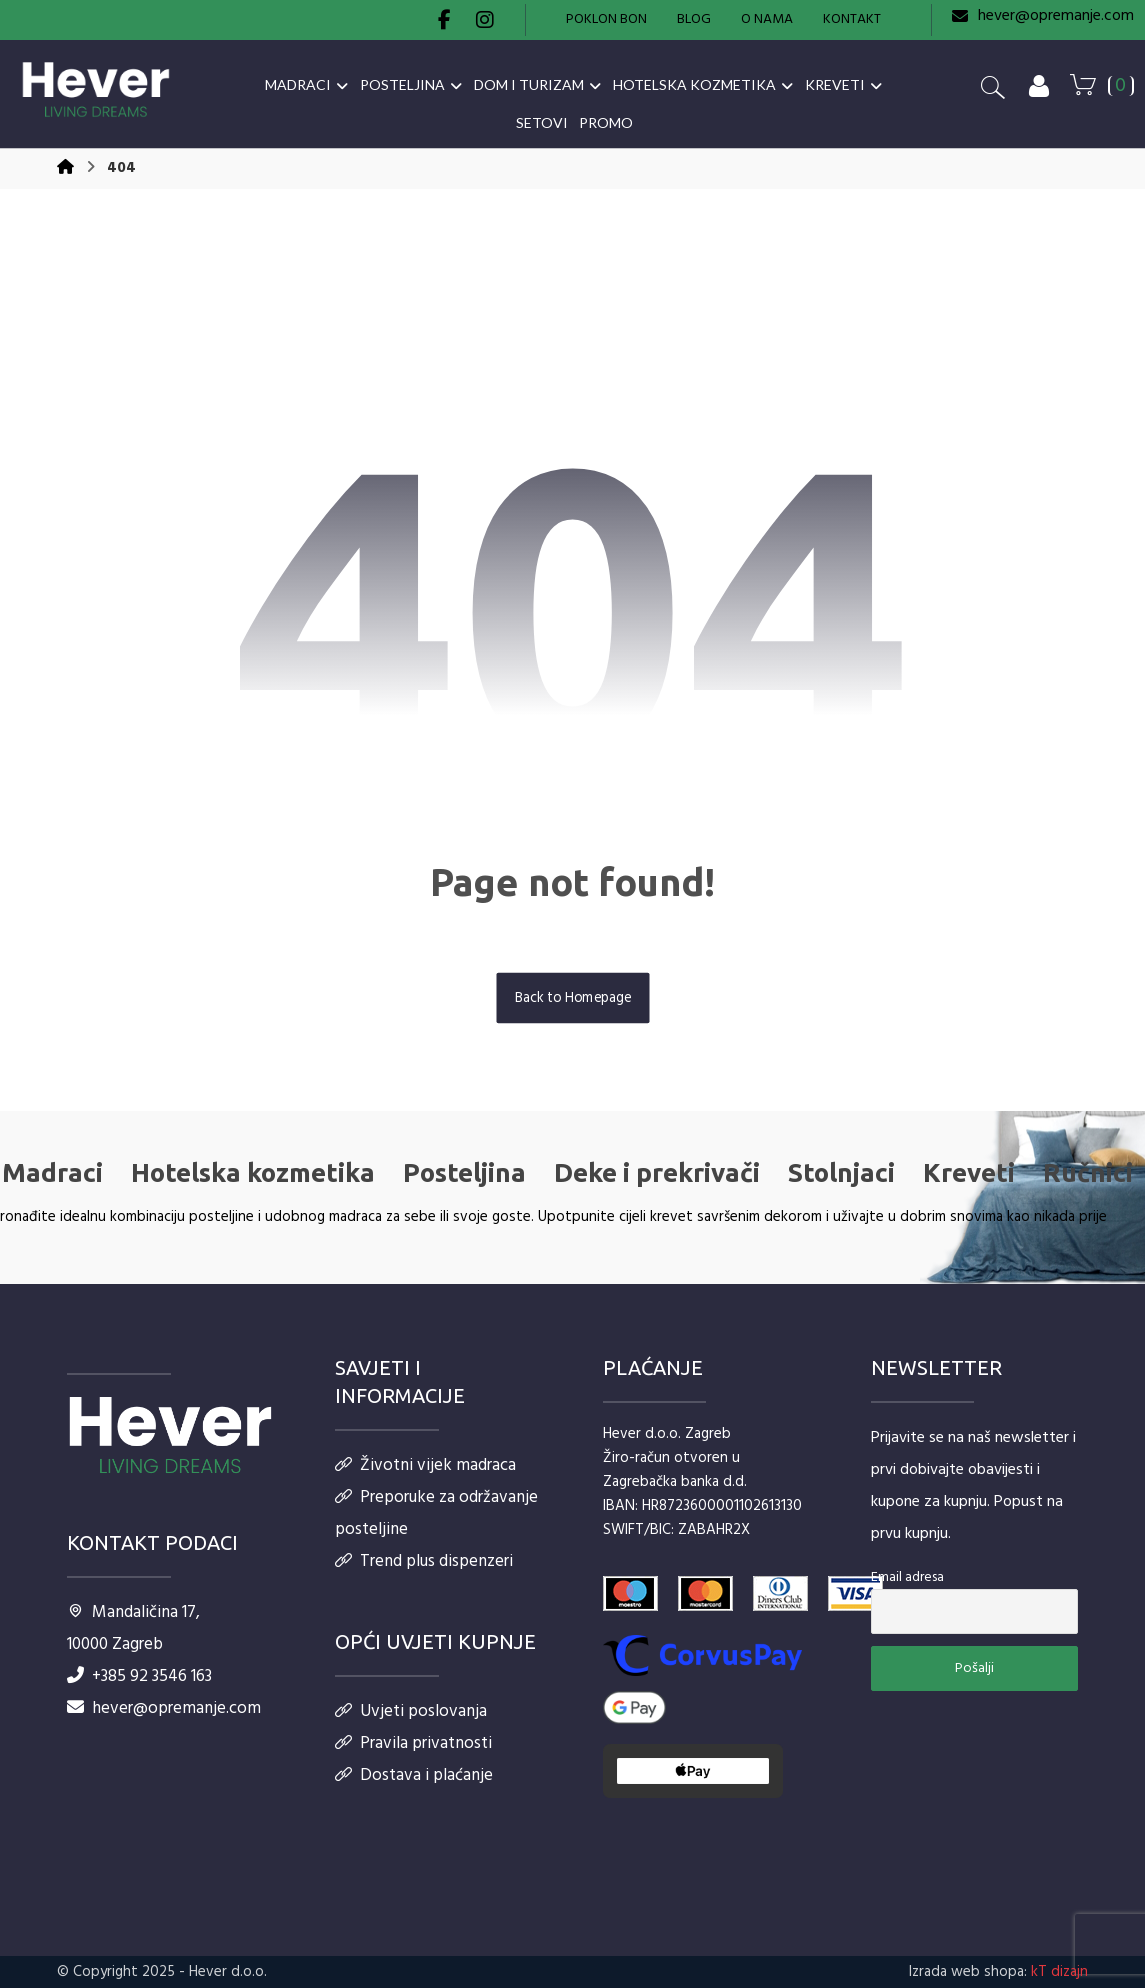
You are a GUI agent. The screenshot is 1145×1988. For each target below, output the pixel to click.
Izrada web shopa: (968, 1972)
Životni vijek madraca (425, 1465)
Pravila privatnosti (413, 1743)
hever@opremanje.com (164, 1708)
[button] (445, 20)
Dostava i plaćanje (414, 1775)
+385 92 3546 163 (139, 1676)
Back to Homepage (572, 997)
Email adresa (907, 1577)
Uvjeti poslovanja (411, 1711)
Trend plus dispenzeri (424, 1561)
